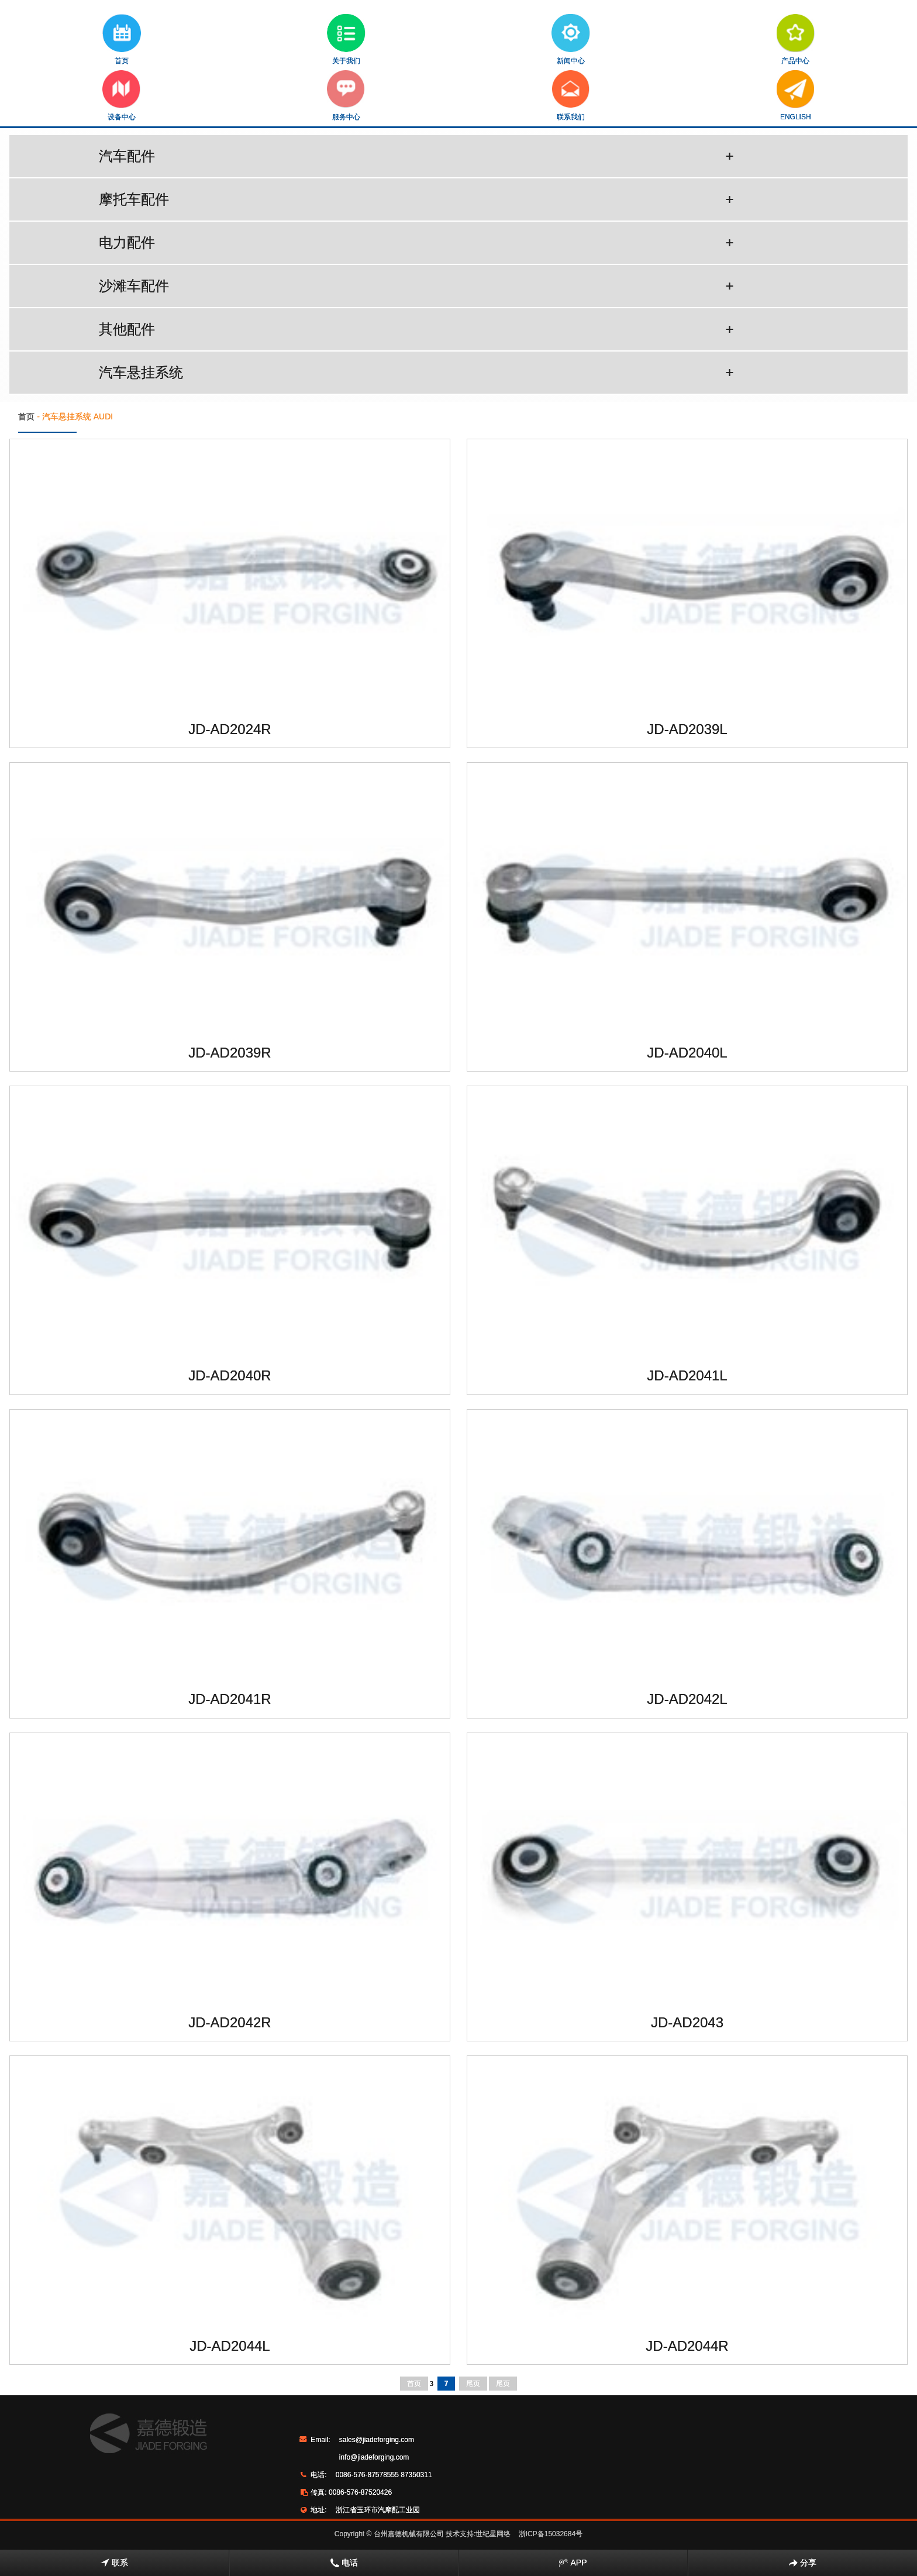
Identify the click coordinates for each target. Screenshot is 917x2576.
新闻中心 (570, 39)
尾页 (473, 2383)
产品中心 (796, 39)
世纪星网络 (493, 2534)
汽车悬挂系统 (416, 373)
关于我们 (346, 39)
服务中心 (346, 95)
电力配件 (416, 243)
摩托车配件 (416, 199)
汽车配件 (416, 156)
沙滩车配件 (416, 286)
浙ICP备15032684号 (550, 2534)
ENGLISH (796, 95)
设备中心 (121, 95)
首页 (121, 39)
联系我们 (571, 95)
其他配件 (416, 329)
